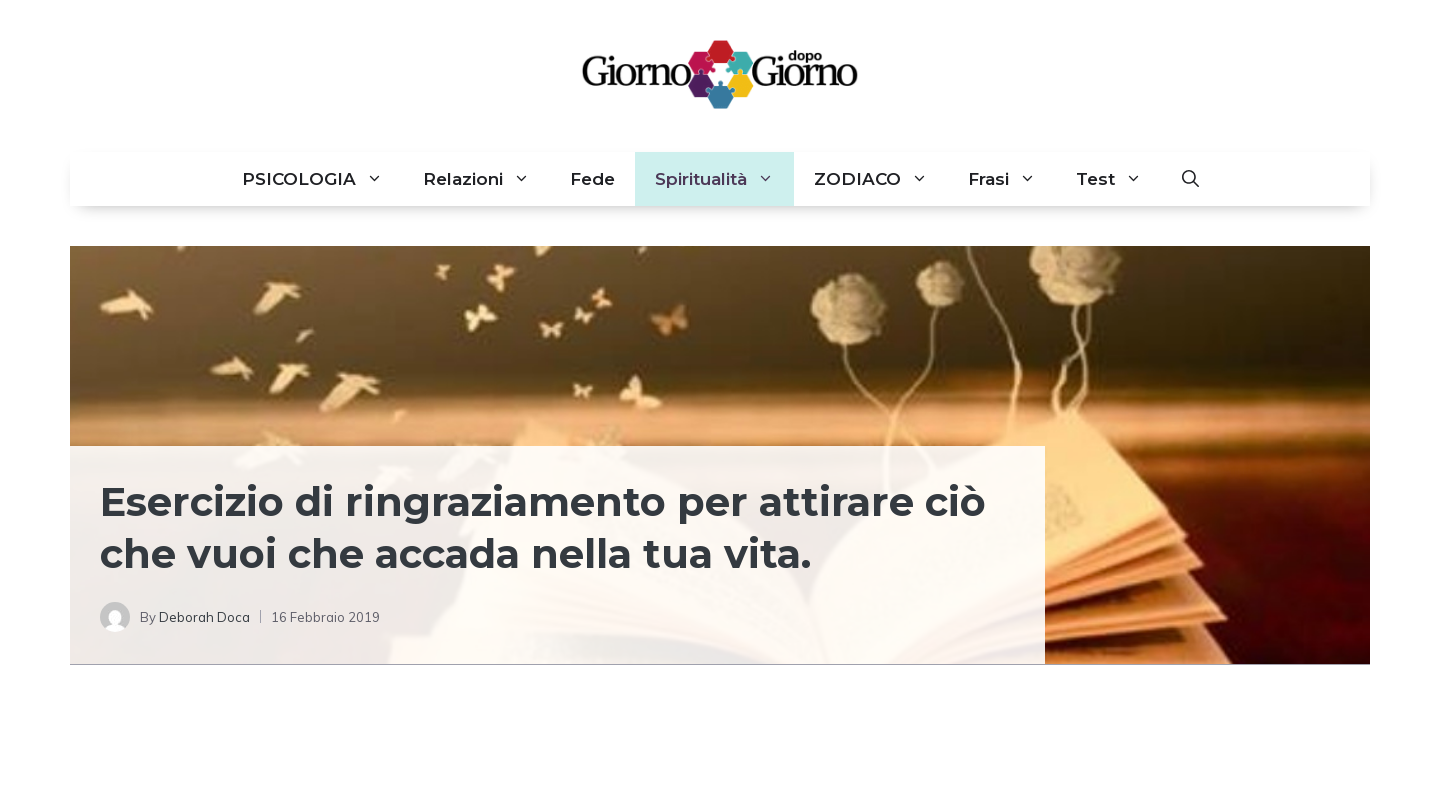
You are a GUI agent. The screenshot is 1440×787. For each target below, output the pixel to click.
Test (1119, 179)
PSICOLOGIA (322, 179)
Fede (592, 179)
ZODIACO (881, 179)
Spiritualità (724, 179)
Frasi (1012, 179)
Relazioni (486, 179)
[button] (1190, 179)
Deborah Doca (204, 617)
